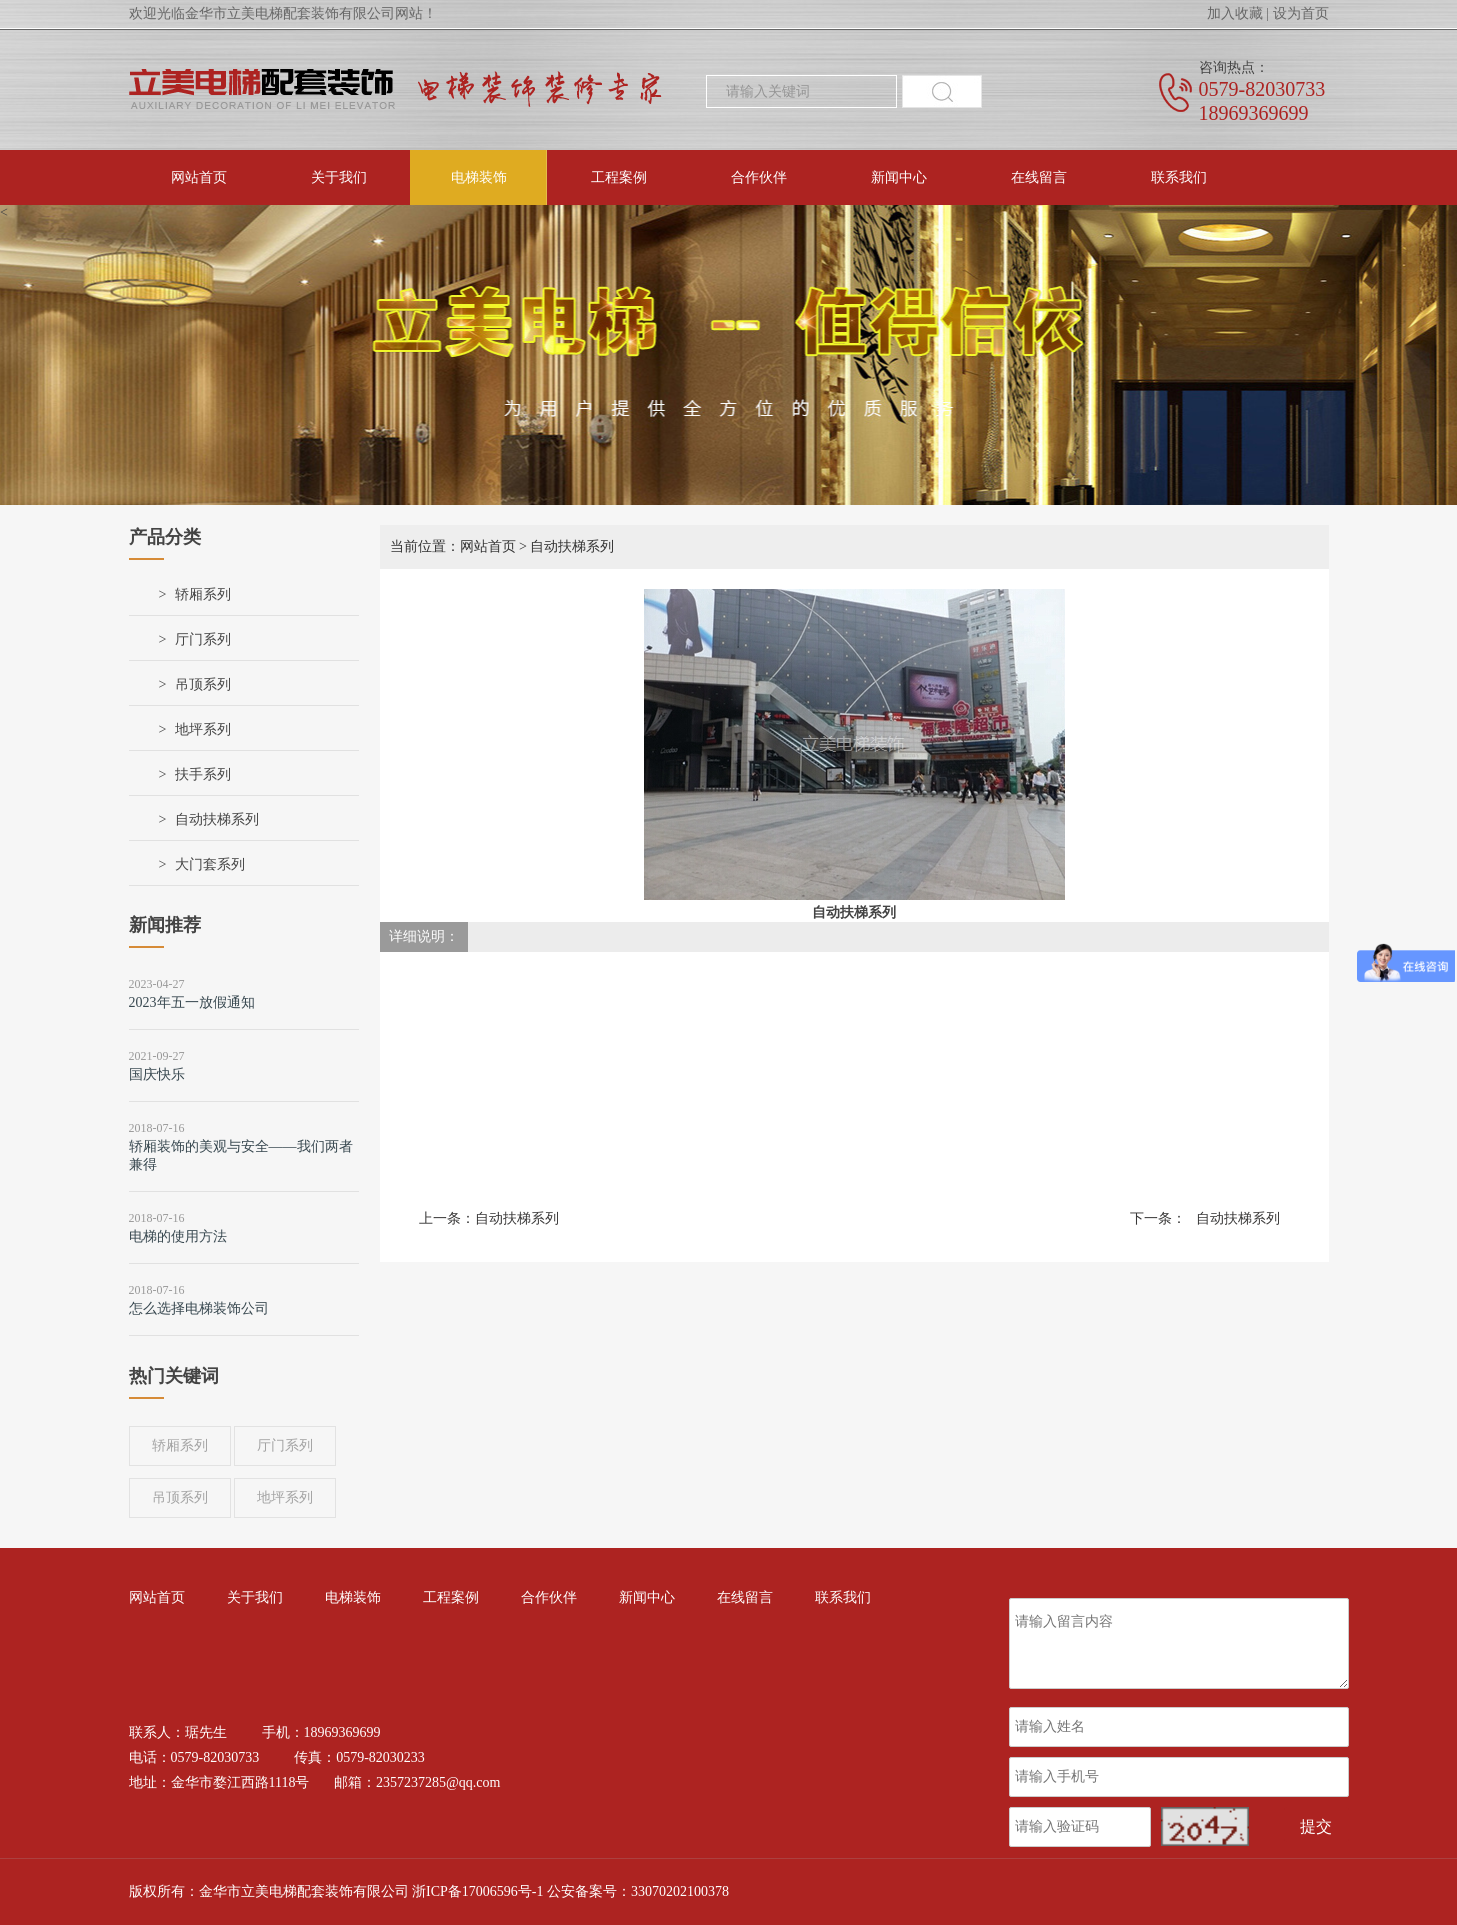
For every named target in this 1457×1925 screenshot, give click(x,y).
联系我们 (1179, 177)
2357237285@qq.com (438, 1782)
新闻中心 (899, 177)
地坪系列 (203, 729)
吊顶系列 (203, 684)
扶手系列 (203, 774)
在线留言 (1039, 177)
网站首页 (199, 177)
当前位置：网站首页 (453, 546)
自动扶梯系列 (217, 819)
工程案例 (619, 177)
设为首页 (1301, 13)
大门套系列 (210, 864)
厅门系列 (203, 639)
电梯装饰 (479, 177)
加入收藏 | (1238, 13)
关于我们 (339, 177)
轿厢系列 (203, 594)
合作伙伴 (759, 177)
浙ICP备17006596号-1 (477, 1891)
